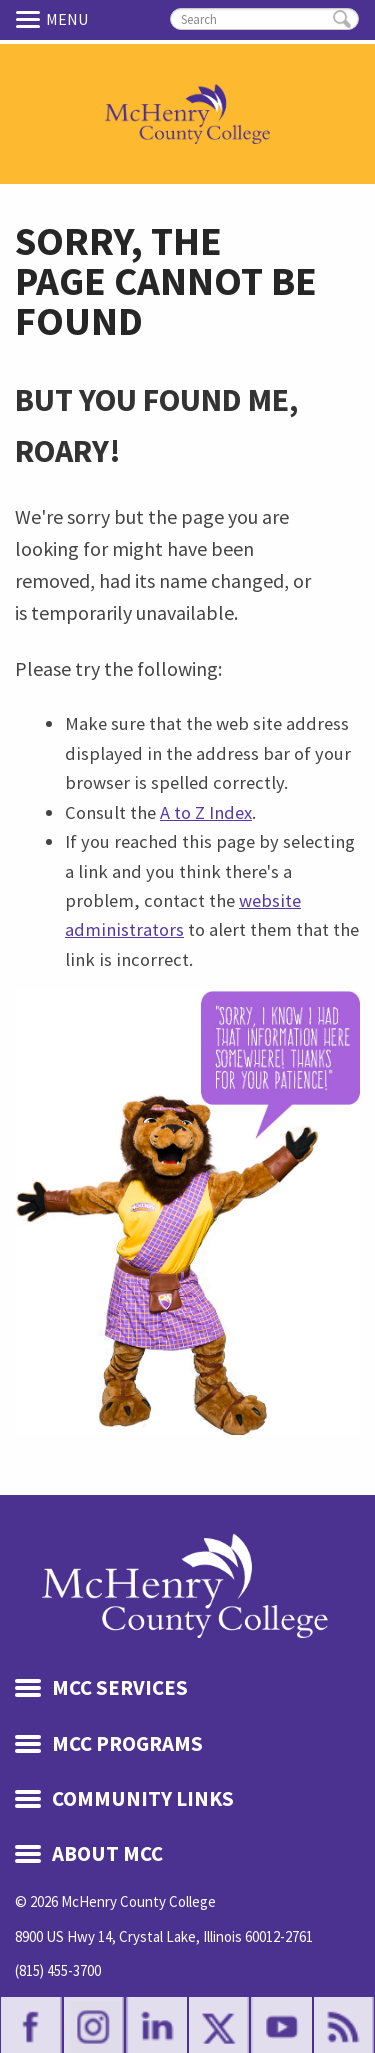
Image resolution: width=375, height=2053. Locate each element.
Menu (31, 19)
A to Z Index (206, 812)
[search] (264, 19)
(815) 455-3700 (58, 1970)
